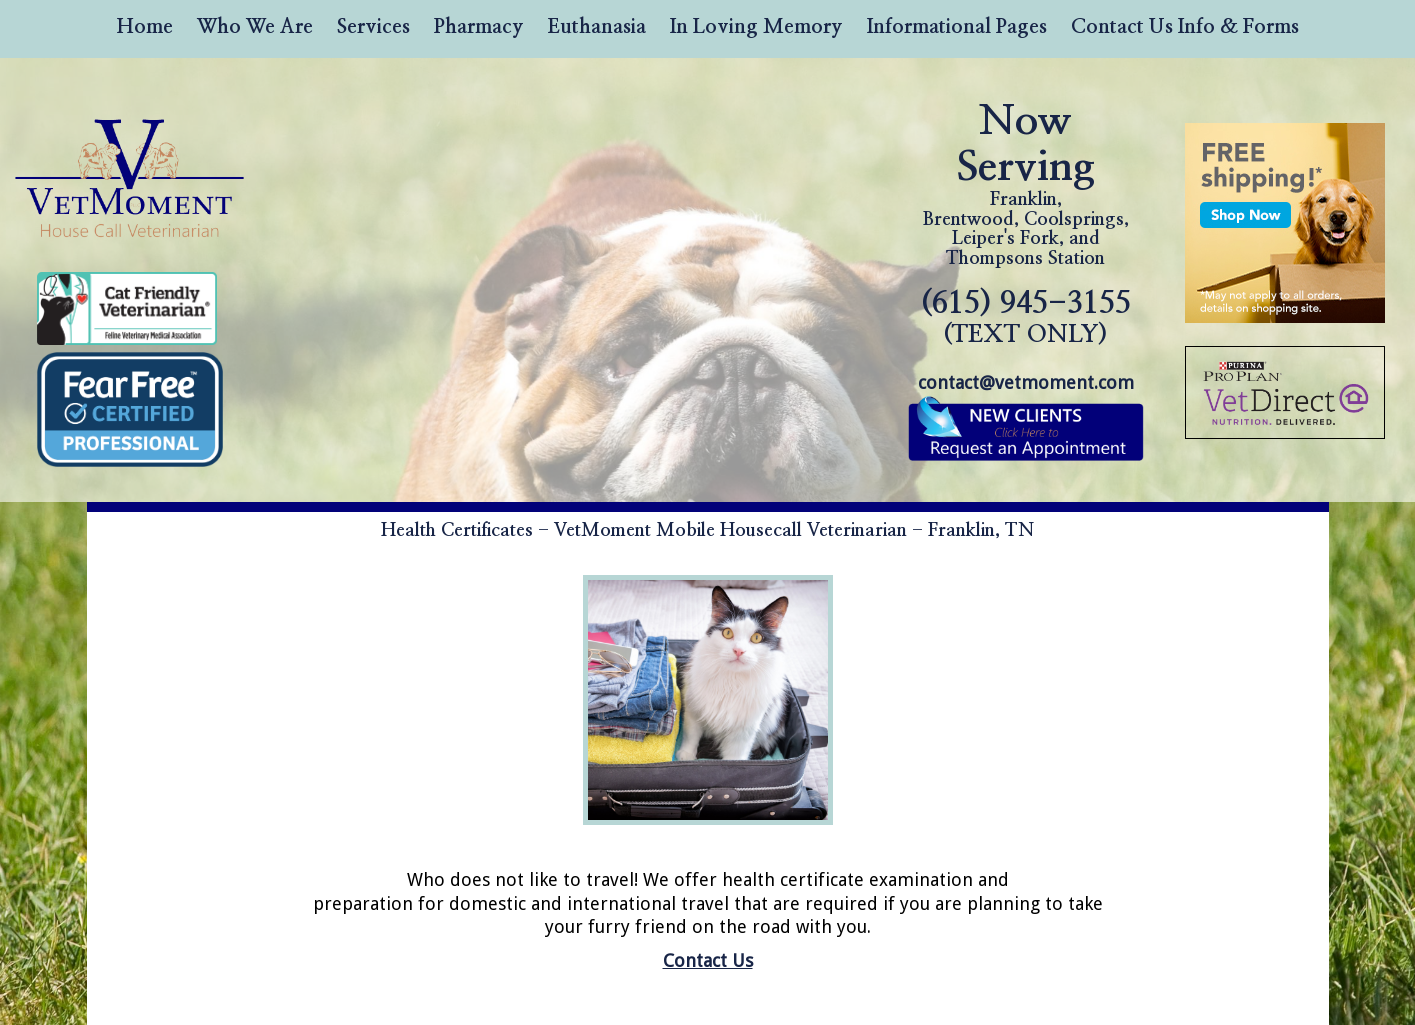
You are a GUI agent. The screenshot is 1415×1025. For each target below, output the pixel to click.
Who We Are (255, 27)
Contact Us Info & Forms (1185, 27)
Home (145, 27)
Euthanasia (597, 27)
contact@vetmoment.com (1026, 382)
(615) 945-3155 (1026, 317)
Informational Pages (957, 27)
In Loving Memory (756, 27)
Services (373, 27)
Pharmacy (479, 27)
